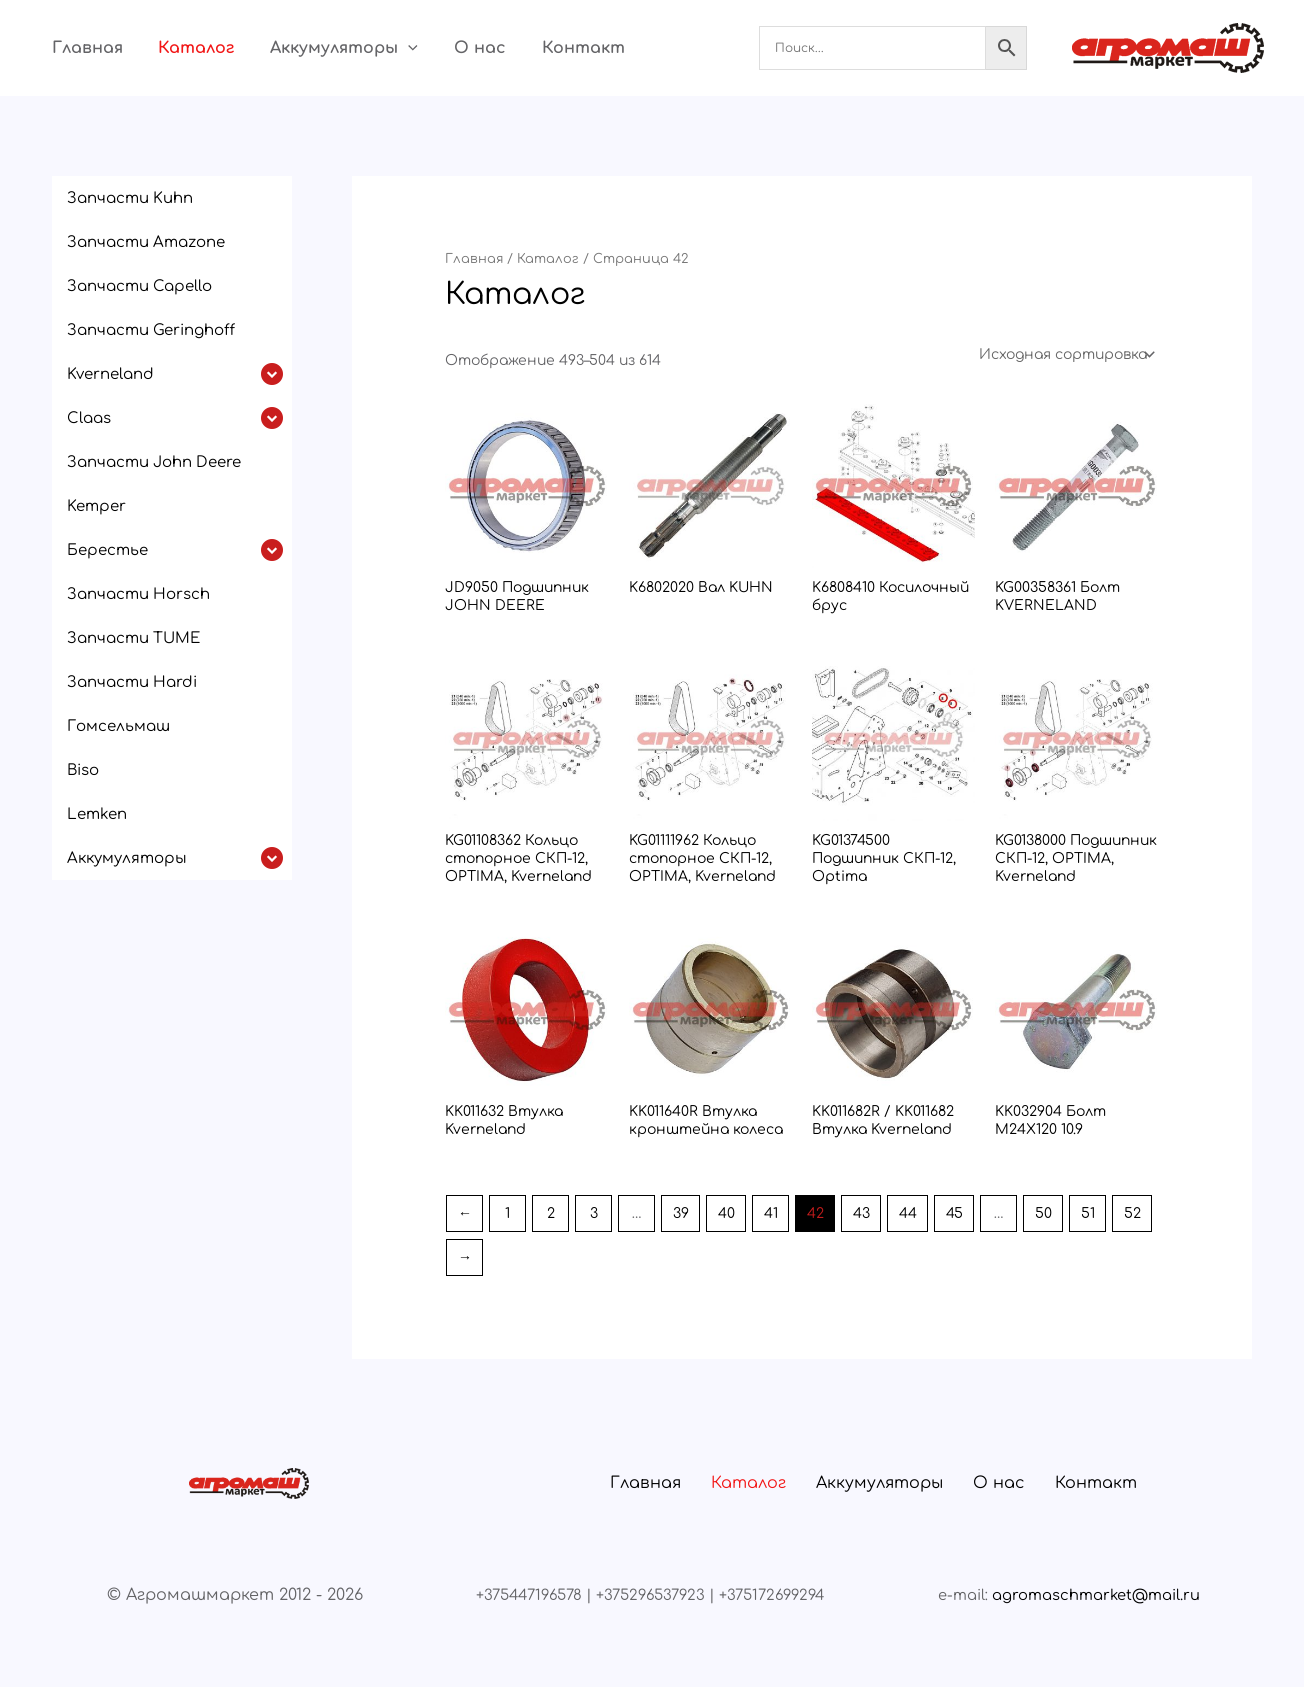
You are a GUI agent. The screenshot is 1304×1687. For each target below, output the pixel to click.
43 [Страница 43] (861, 1213)
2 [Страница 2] (551, 1213)
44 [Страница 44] (908, 1213)
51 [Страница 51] (1088, 1213)
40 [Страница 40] (726, 1213)
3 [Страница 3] (594, 1213)
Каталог (179, 48)
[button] (385, 48)
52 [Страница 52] (1132, 1213)
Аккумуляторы (321, 48)
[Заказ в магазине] (1065, 354)
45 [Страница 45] (954, 1213)
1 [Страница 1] (507, 1213)
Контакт (548, 48)
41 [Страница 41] (771, 1213)
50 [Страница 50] (1043, 1213)
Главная (75, 48)
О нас (451, 48)
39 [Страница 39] (681, 1213)
